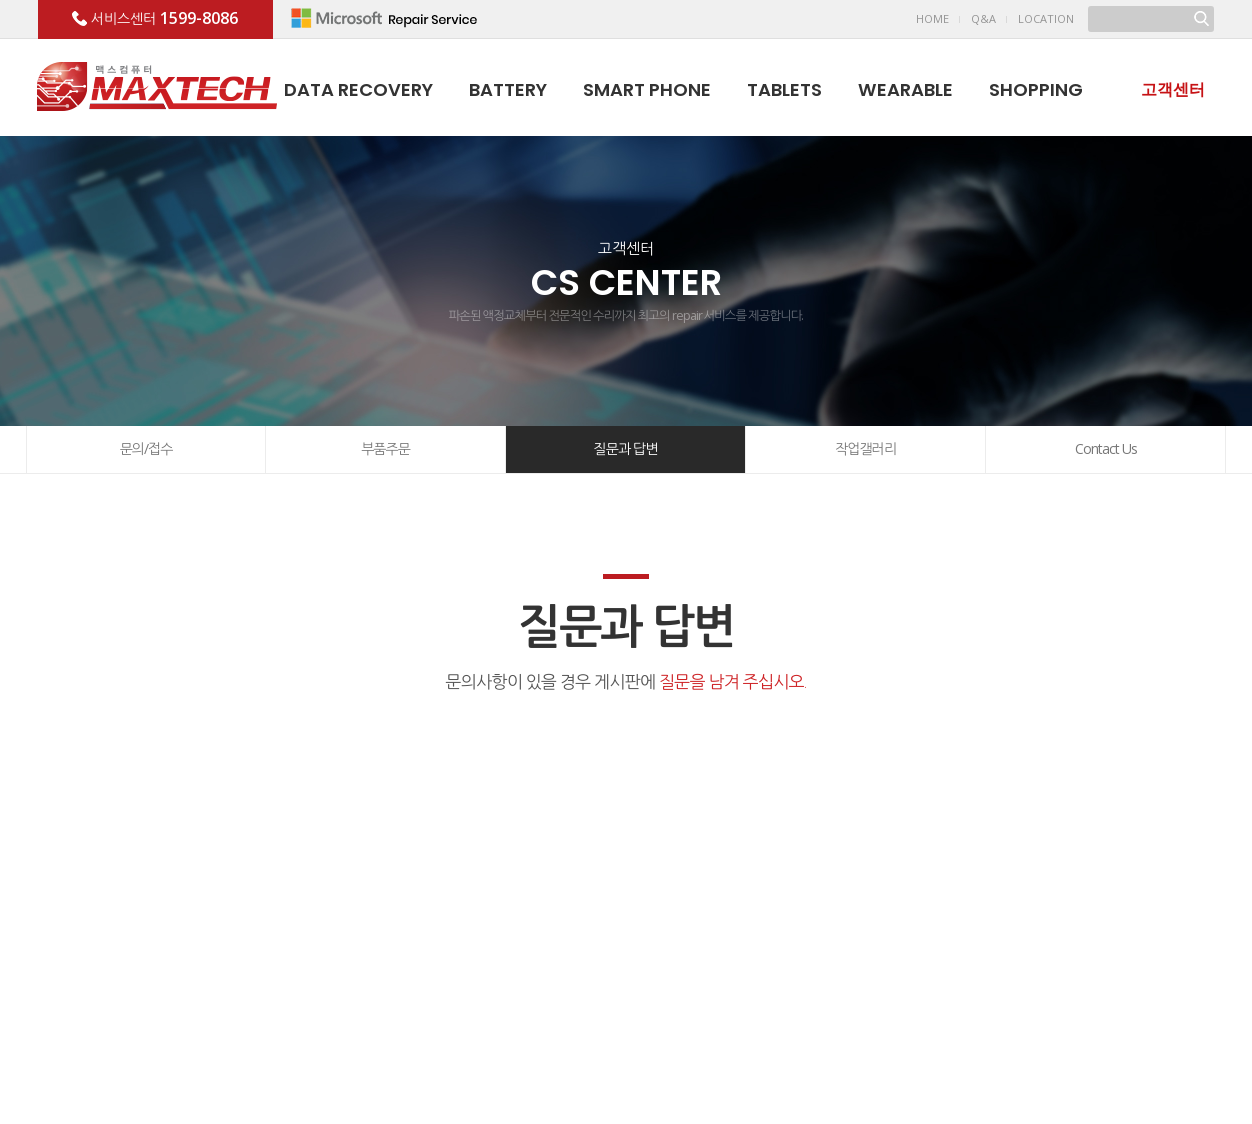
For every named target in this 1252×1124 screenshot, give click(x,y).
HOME (932, 18)
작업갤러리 (865, 448)
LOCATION (1046, 18)
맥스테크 (157, 86)
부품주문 (385, 448)
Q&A (983, 18)
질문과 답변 (626, 448)
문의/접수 (146, 448)
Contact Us (1106, 448)
